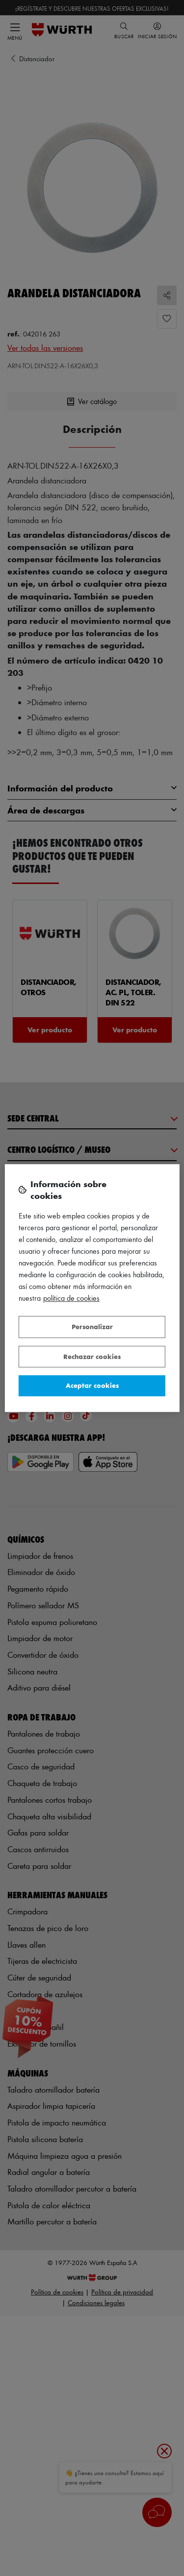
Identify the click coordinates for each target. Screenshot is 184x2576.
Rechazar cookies (92, 1356)
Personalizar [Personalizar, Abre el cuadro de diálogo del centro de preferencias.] (92, 1326)
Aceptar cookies (92, 1385)
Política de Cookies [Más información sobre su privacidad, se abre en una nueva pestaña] (71, 1298)
